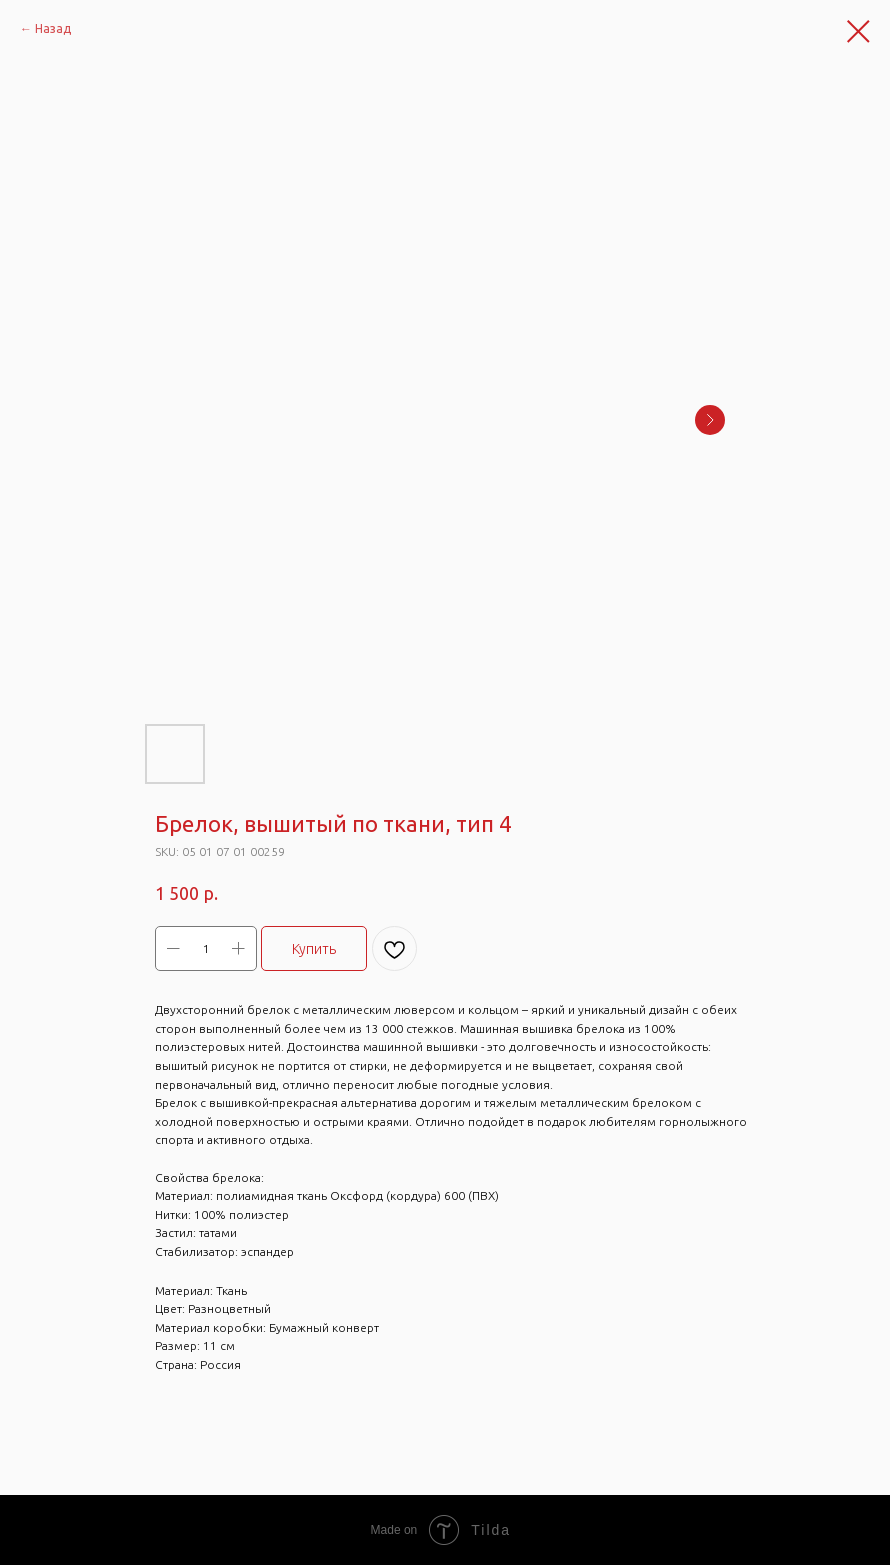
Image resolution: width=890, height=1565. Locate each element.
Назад (53, 28)
